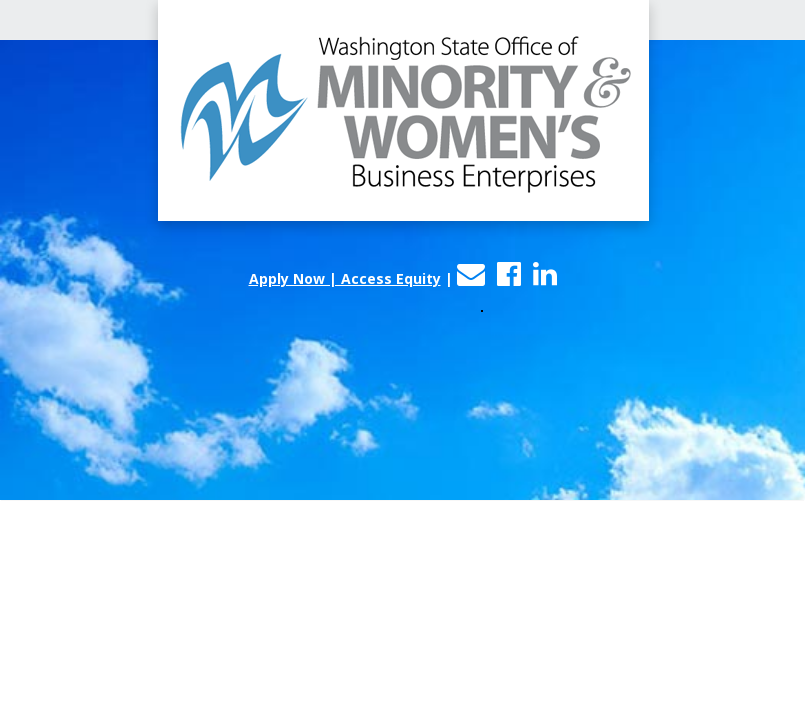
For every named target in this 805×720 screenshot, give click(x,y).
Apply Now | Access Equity (345, 278)
